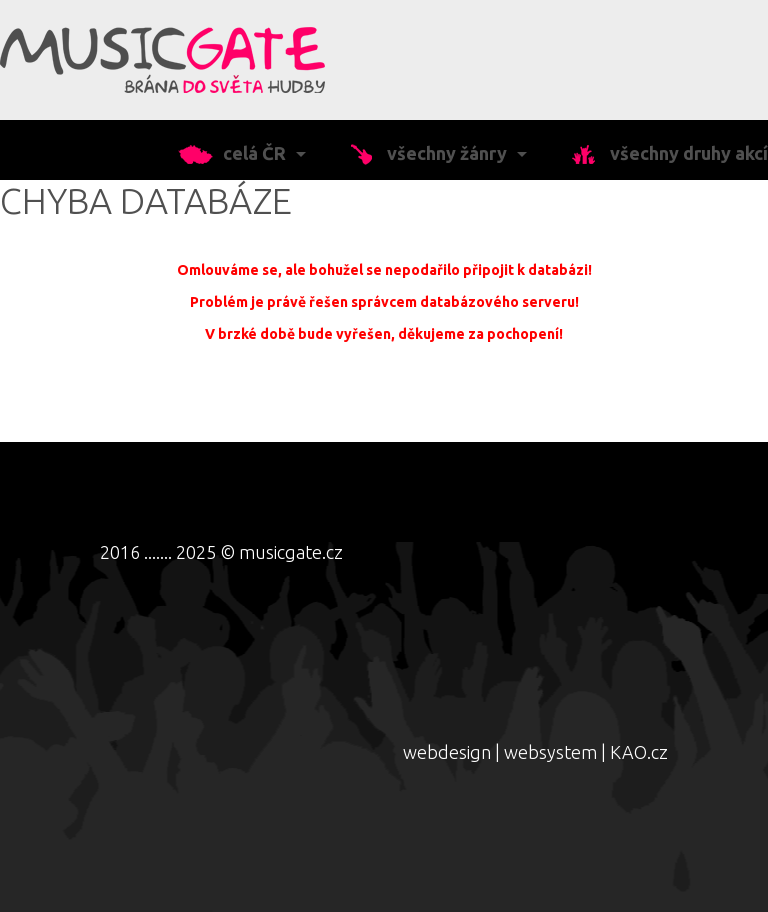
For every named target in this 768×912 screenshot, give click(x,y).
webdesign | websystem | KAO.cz (535, 752)
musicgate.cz (291, 552)
